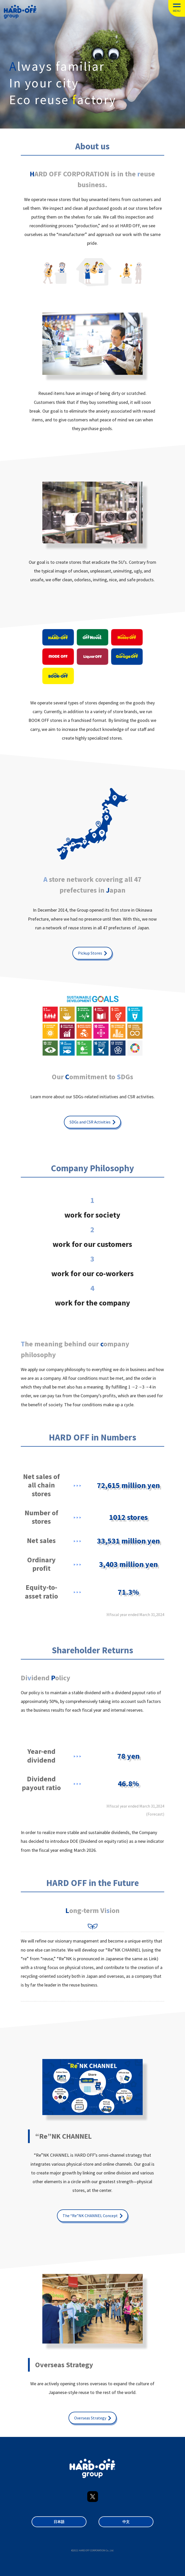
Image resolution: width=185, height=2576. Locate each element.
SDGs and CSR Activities (90, 1121)
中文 (126, 2521)
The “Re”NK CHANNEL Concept (90, 2215)
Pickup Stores (90, 953)
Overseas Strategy (90, 2417)
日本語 (59, 2521)
